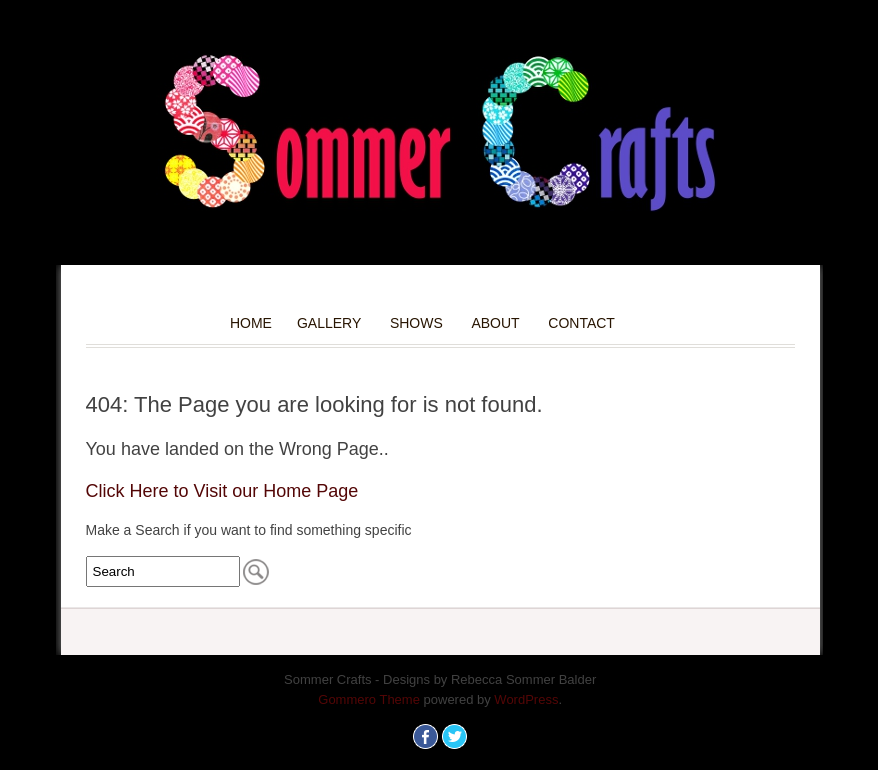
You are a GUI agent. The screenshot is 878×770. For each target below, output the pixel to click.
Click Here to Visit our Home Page (222, 491)
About (495, 323)
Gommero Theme (369, 699)
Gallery (329, 323)
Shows (416, 323)
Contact (581, 323)
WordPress (526, 699)
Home (251, 323)
